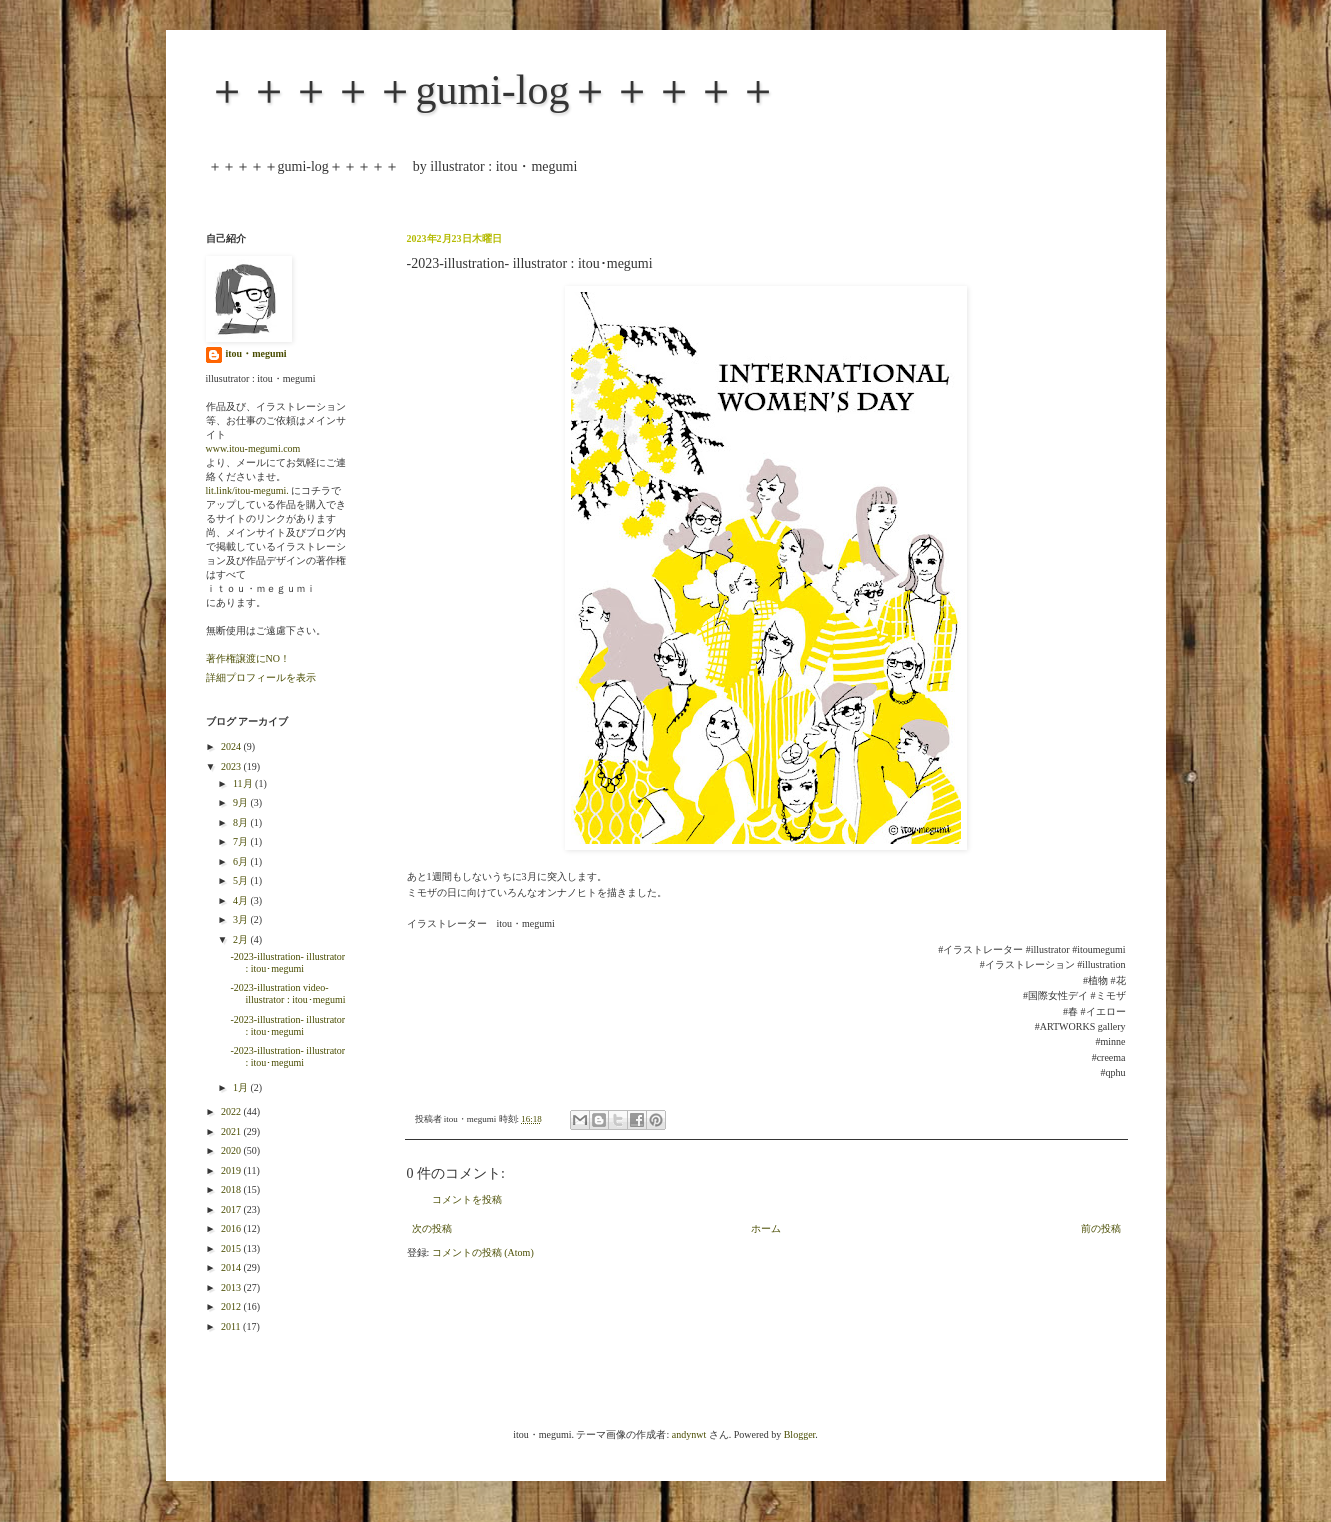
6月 (242, 861)
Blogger (800, 1434)
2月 (242, 939)
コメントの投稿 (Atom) (483, 1252)
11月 (244, 783)
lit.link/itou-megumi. (247, 490)
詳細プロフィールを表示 (261, 677)
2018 (232, 1189)
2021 (232, 1131)
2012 (232, 1306)
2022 (232, 1111)
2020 (232, 1150)
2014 (232, 1267)
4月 (242, 900)
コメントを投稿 (467, 1199)
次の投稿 (432, 1228)
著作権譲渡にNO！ (248, 658)
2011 (232, 1326)
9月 (242, 802)
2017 (232, 1209)
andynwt (689, 1434)
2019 (232, 1170)
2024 (232, 746)
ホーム (766, 1228)
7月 (242, 841)
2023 (232, 766)
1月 (242, 1087)
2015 (232, 1248)
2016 (232, 1228)
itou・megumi (256, 353)
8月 (242, 822)
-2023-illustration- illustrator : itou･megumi (288, 962)
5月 (242, 880)
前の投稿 (1101, 1228)
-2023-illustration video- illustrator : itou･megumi (288, 993)
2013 (232, 1287)
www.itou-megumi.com (253, 448)
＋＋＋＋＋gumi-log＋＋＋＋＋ (493, 90)
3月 (242, 919)
